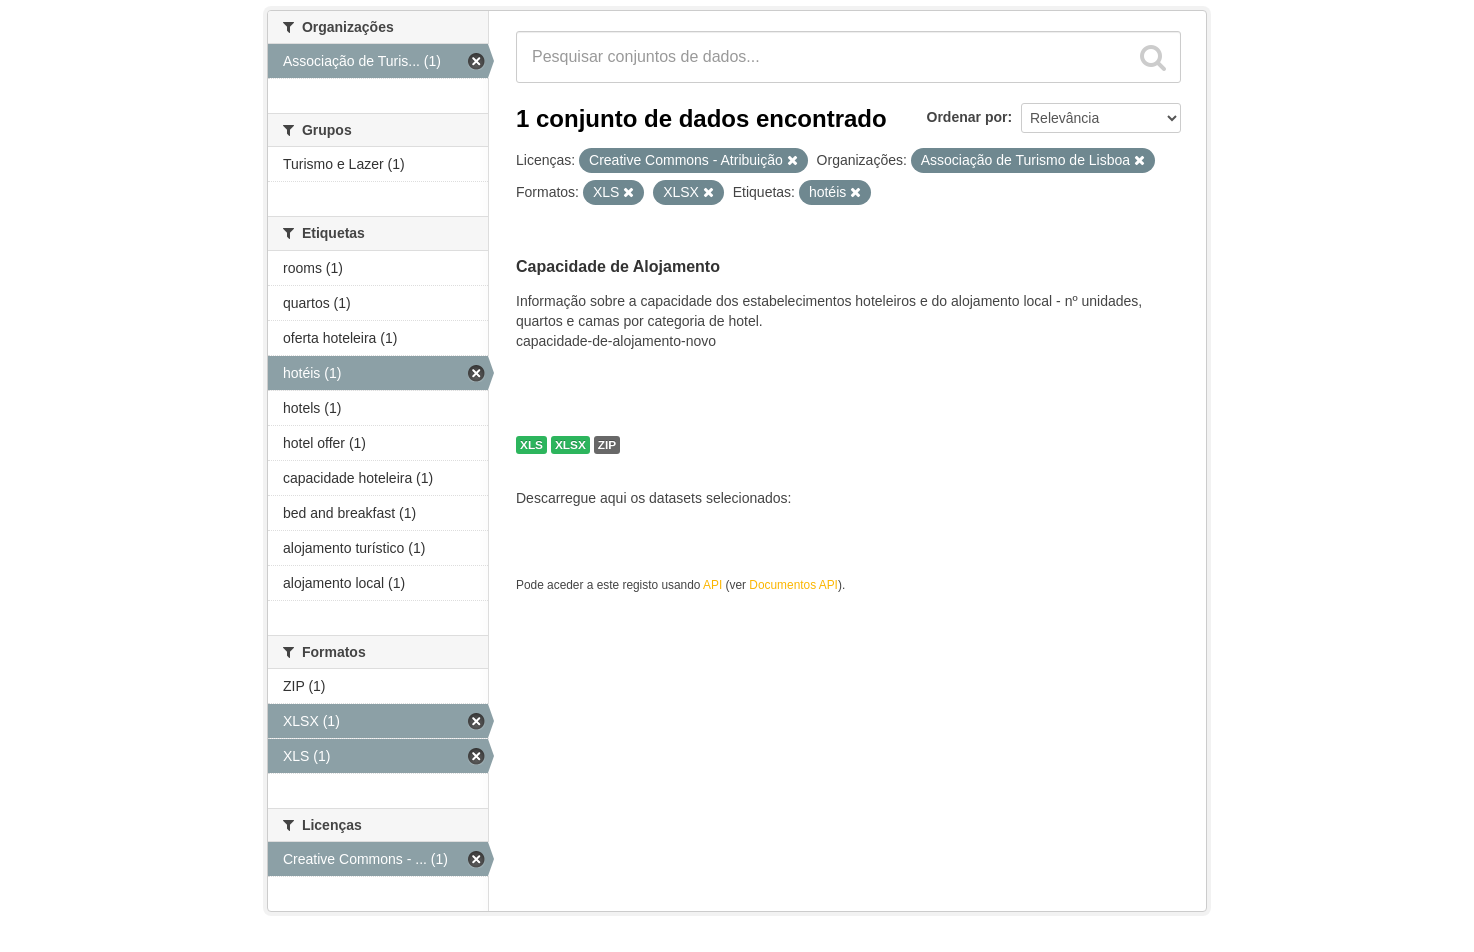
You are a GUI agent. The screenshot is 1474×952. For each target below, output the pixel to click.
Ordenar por (967, 117)
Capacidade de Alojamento (618, 266)
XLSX (570, 445)
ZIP (607, 445)
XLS (531, 445)
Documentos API (793, 585)
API (712, 585)
